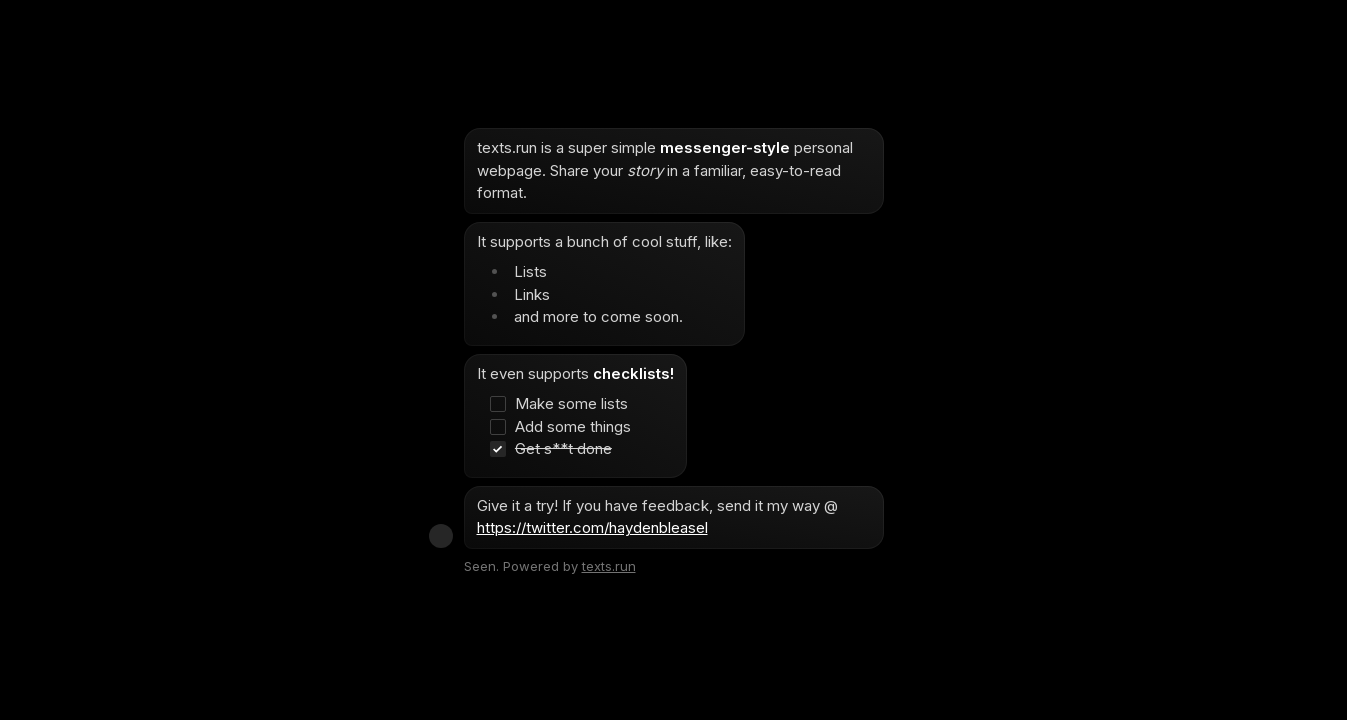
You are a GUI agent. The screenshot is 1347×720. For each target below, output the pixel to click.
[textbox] (674, 338)
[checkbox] (566, 404)
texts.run (609, 566)
